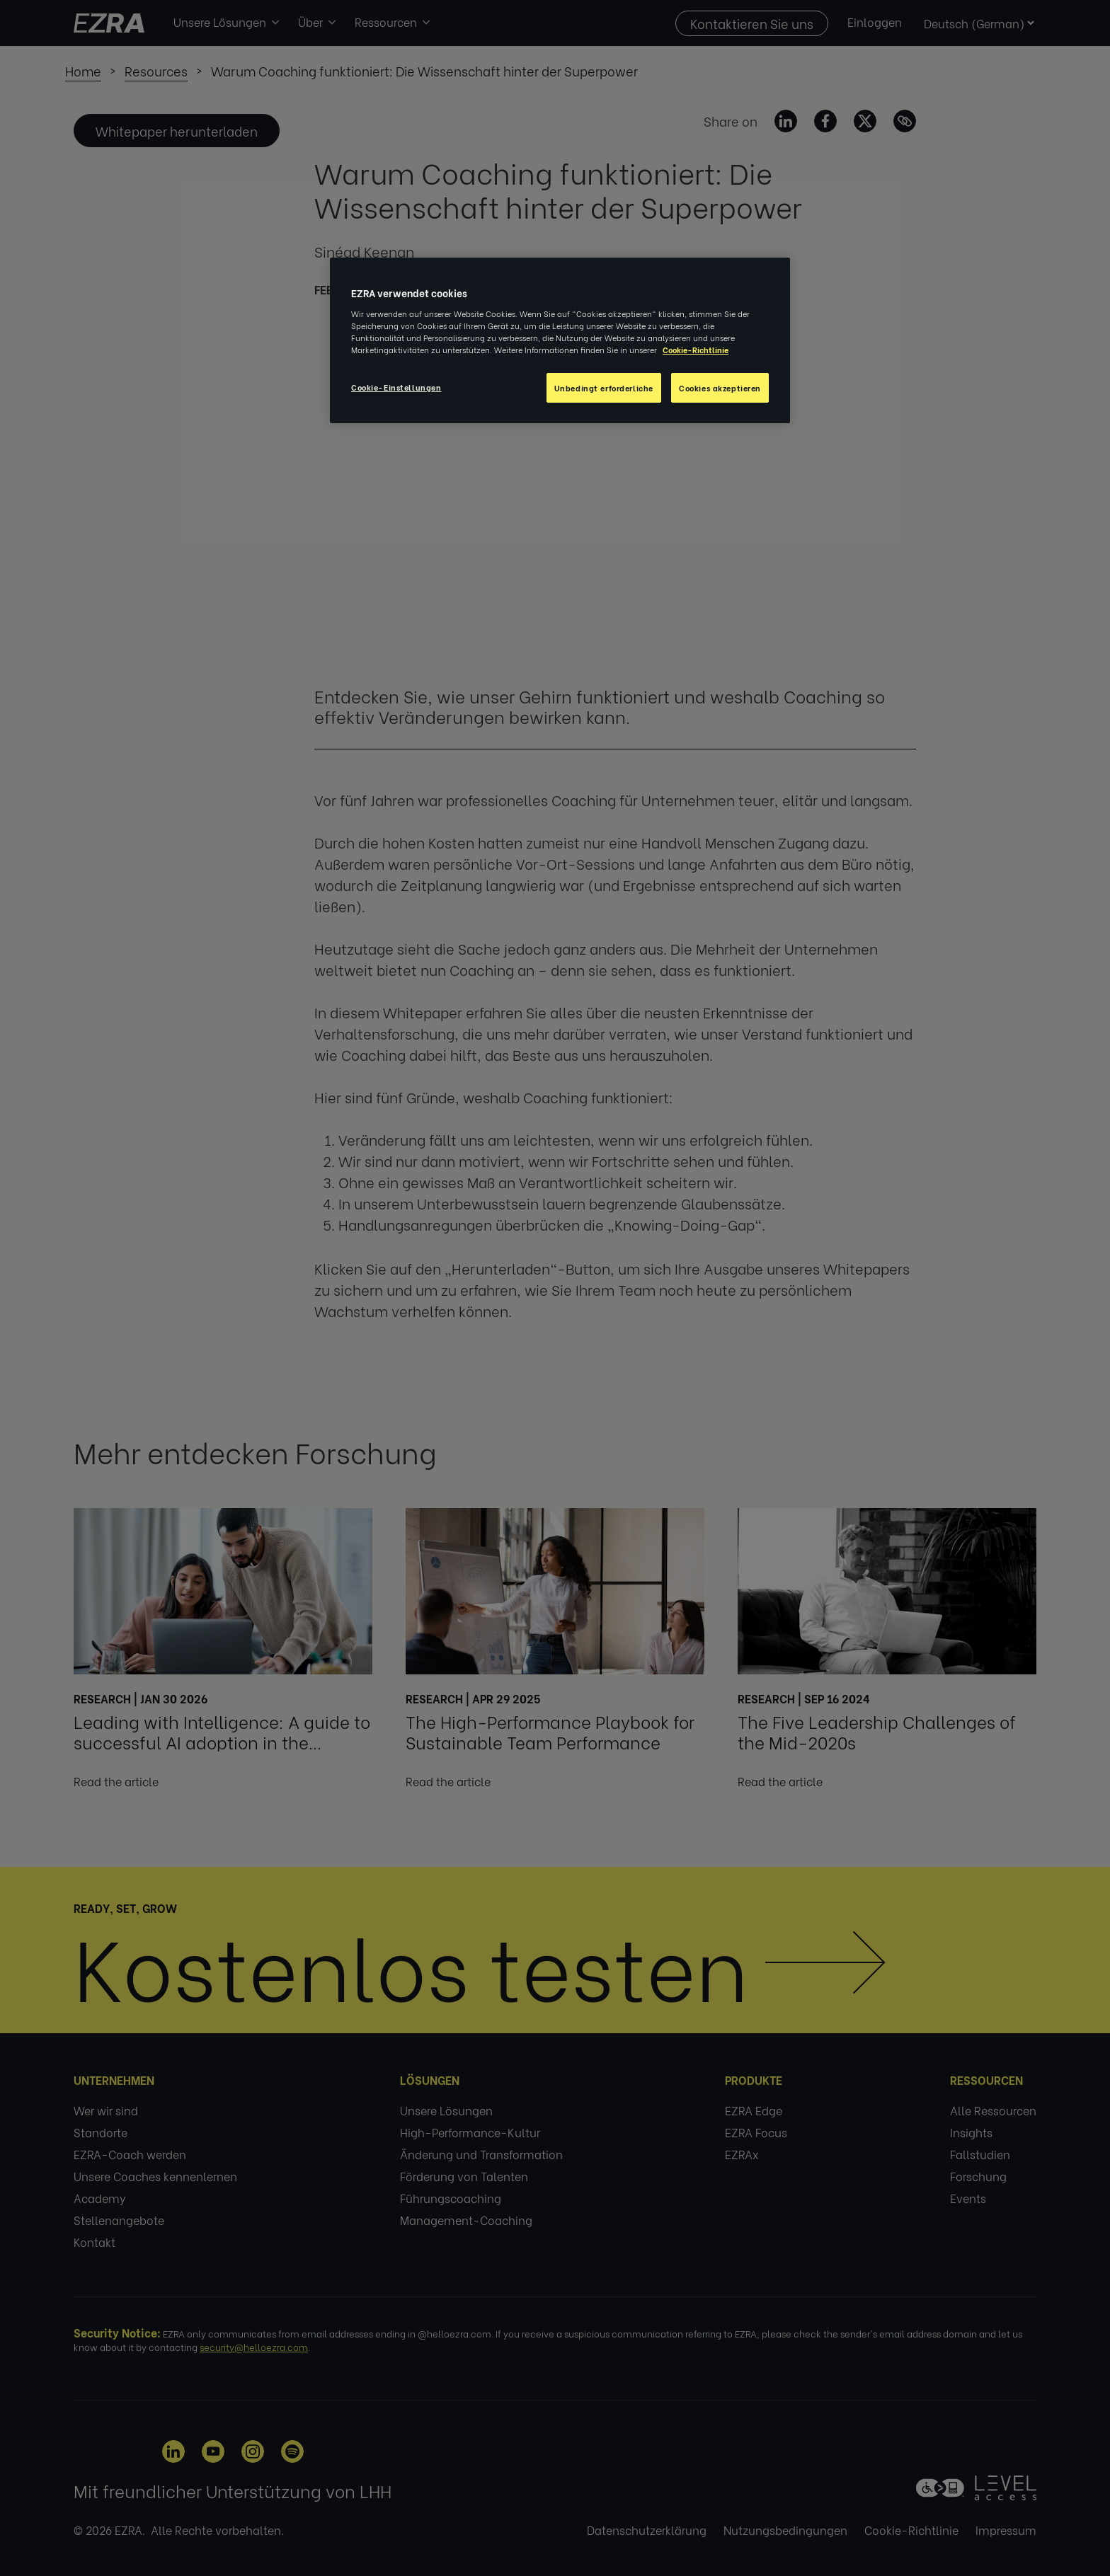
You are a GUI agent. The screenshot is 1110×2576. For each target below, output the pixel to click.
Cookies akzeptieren (720, 387)
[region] (560, 340)
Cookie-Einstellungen (396, 387)
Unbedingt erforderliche (603, 387)
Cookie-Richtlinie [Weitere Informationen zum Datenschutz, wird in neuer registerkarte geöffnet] (695, 349)
